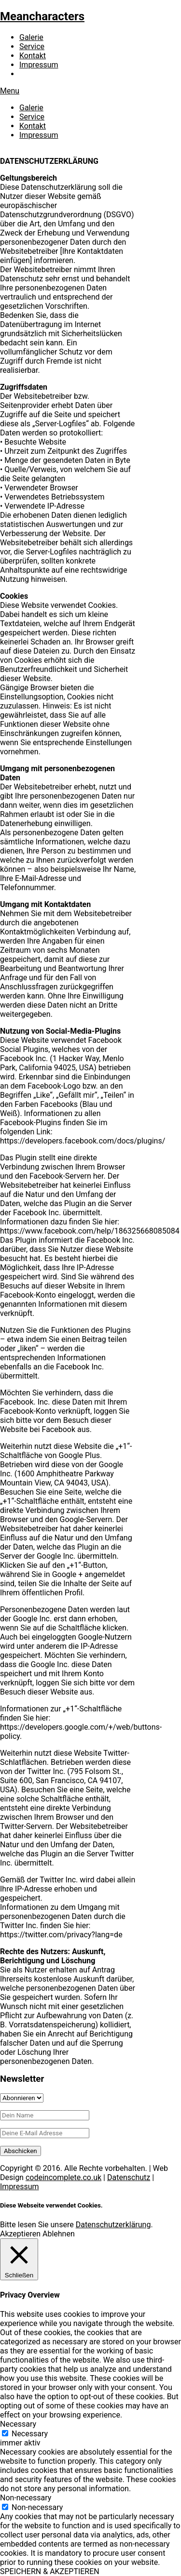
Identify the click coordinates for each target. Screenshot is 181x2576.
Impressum (38, 64)
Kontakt (32, 55)
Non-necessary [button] (25, 2497)
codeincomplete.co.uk (63, 2177)
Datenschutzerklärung (113, 2224)
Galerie (31, 37)
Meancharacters (42, 16)
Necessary (30, 2433)
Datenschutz (128, 2177)
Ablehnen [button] (58, 2233)
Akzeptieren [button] (20, 2233)
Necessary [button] (18, 2424)
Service (31, 46)
